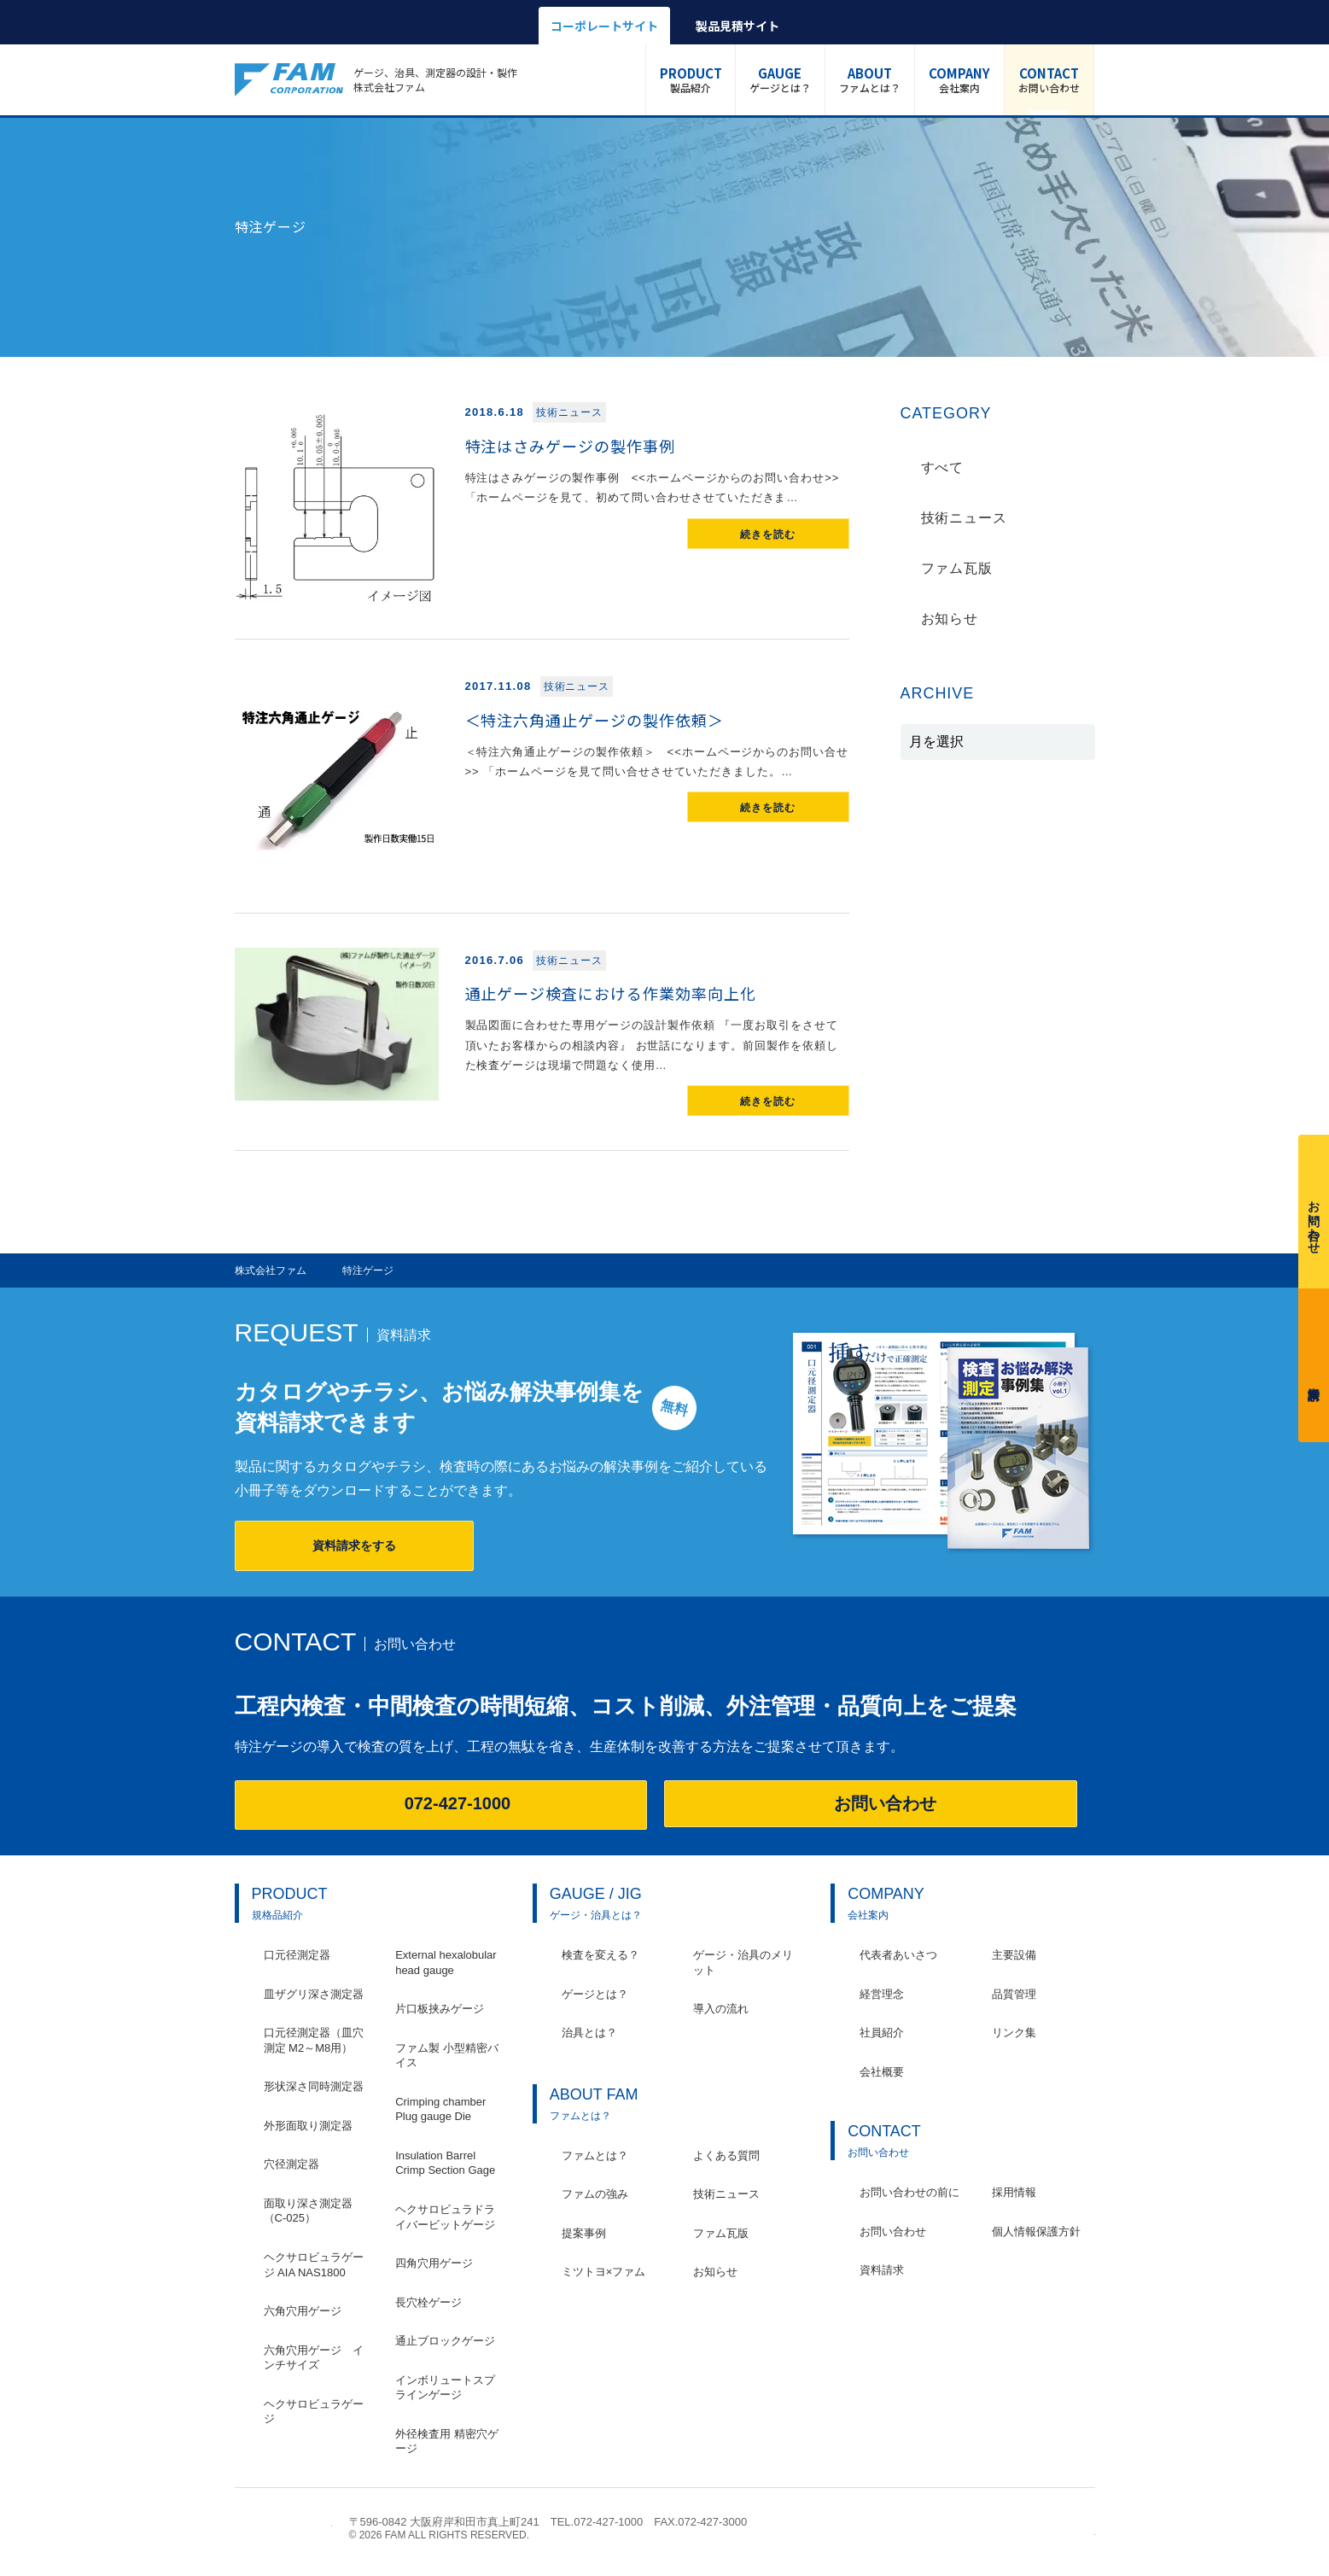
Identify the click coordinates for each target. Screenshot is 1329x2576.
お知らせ (950, 618)
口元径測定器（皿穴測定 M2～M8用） (314, 2040)
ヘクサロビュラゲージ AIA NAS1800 (314, 2265)
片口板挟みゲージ (439, 2008)
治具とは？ (589, 2032)
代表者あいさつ (898, 1954)
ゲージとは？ (780, 79)
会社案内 (959, 79)
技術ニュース (964, 518)
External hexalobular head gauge (446, 1962)
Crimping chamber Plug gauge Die (440, 2109)
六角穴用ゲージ (302, 2310)
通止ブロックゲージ (445, 2340)
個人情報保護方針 (1036, 2231)
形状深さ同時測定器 (314, 2086)
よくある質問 (726, 2155)
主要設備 (1014, 1954)
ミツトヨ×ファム (604, 2271)
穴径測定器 (291, 2164)
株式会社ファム (283, 2528)
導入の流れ (721, 2008)
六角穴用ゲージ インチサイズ (314, 2358)
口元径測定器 (297, 1954)
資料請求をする (354, 1545)
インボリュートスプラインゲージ (445, 2388)
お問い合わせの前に (909, 2192)
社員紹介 (882, 2032)
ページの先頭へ (1085, 2530)
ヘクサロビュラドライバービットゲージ (445, 2217)
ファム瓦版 (957, 568)
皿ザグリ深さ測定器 (314, 1994)
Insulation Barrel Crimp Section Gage (445, 2163)
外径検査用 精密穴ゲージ (446, 2441)
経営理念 (882, 1994)
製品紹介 (691, 79)
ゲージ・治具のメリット (743, 1962)
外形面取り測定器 (308, 2125)
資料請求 (1313, 1361)
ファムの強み (595, 2194)
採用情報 (1014, 2192)
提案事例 (584, 2233)
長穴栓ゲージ (428, 2302)
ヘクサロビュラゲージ (314, 2412)
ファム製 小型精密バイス (446, 2056)
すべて (943, 467)
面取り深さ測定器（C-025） (308, 2211)
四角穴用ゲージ (434, 2263)
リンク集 (1014, 2032)
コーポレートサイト (604, 25)
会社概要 (882, 2071)
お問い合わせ (1049, 79)
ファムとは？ (870, 79)
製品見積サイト (737, 25)
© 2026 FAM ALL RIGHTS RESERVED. (439, 2535)
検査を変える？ (600, 1954)
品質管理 (1014, 1994)
